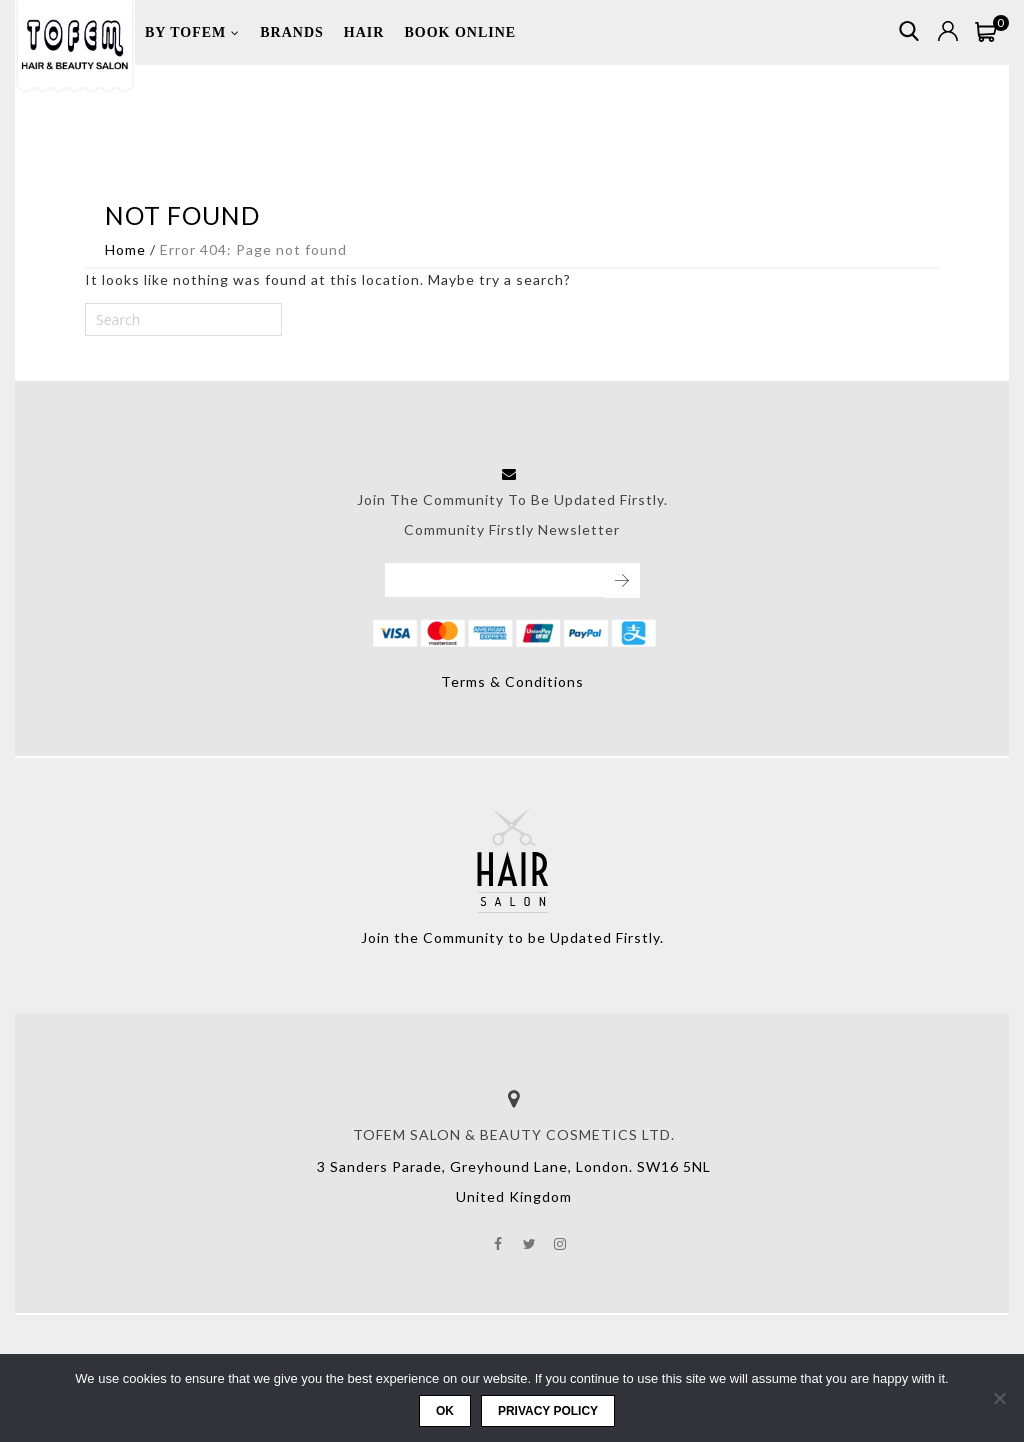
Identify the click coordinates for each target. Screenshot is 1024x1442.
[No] (999, 1398)
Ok (445, 1411)
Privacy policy (548, 1411)
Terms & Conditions (512, 681)
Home (125, 249)
